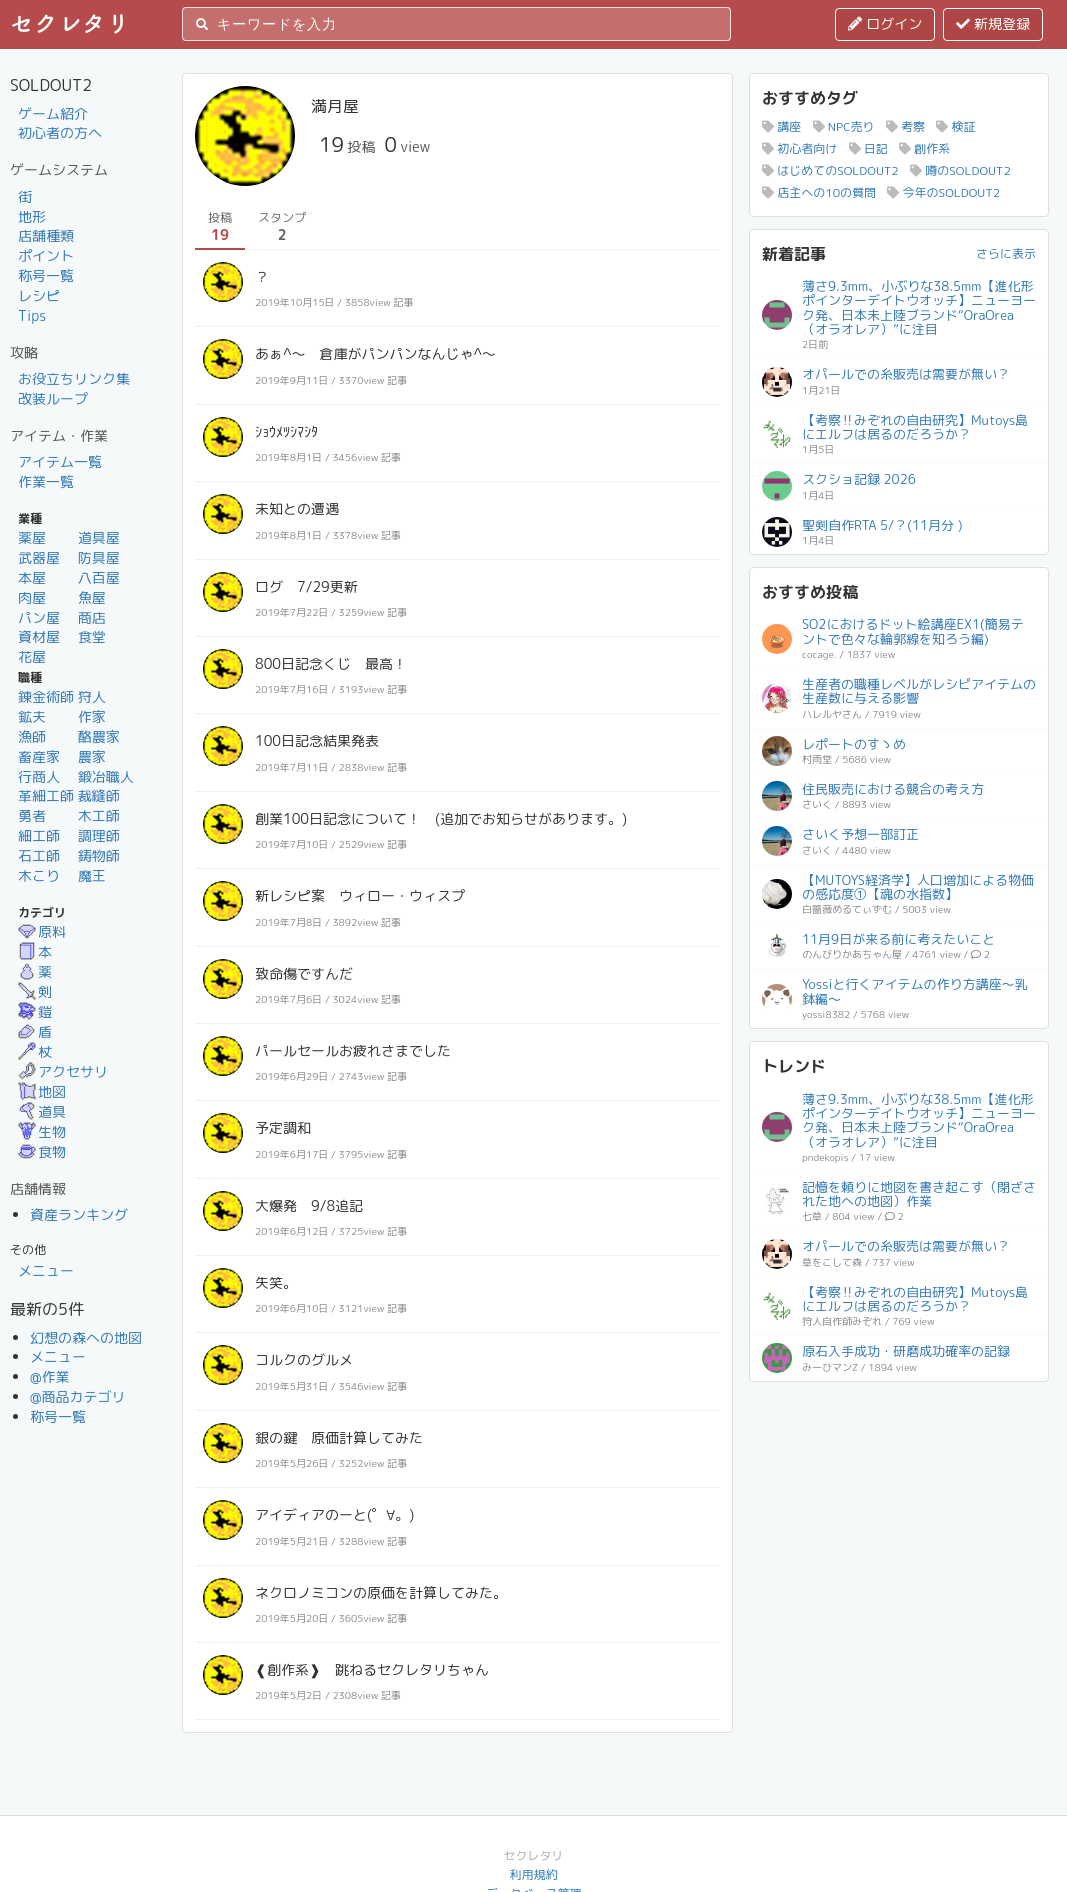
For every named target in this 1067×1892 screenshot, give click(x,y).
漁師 (32, 736)
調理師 (99, 835)
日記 (868, 148)
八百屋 (99, 577)
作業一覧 (46, 481)
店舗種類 (46, 235)
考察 (905, 126)
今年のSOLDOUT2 (943, 192)
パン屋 (39, 617)
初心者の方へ (60, 132)
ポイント (46, 255)
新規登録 (993, 23)
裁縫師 (99, 795)
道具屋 (99, 537)
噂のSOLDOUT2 (960, 170)
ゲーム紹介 (53, 113)
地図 (42, 1091)
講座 (781, 126)
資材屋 (39, 636)
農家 (92, 756)
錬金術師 (46, 696)
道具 (42, 1111)
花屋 (32, 656)
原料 (42, 931)
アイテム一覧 (60, 461)
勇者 (32, 815)
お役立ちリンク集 (74, 378)
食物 (42, 1151)
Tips (32, 315)
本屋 (32, 577)
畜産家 (39, 756)
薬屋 (32, 537)
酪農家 (99, 736)
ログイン (885, 23)
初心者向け (799, 148)
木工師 (99, 815)
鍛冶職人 (106, 776)
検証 (955, 126)
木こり (39, 875)
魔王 (92, 875)
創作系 (924, 148)
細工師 (39, 835)
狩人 (92, 696)
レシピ (39, 295)
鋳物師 (99, 855)
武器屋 (39, 557)
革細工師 (46, 795)
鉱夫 (32, 716)
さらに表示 (1006, 253)
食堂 (92, 636)
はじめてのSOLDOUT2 (830, 170)
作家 (92, 716)
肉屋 (32, 597)
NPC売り (844, 126)
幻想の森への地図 (86, 1337)
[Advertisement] (899, 1519)
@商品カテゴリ (78, 1396)
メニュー (46, 1270)
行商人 (39, 776)
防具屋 (99, 557)
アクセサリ (63, 1071)
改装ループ (53, 398)
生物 (42, 1131)
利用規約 (533, 1874)
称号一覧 (46, 275)
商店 (92, 617)
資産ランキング (79, 1214)
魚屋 (92, 597)
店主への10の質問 (819, 192)
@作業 (50, 1376)
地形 (32, 216)
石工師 (39, 855)
